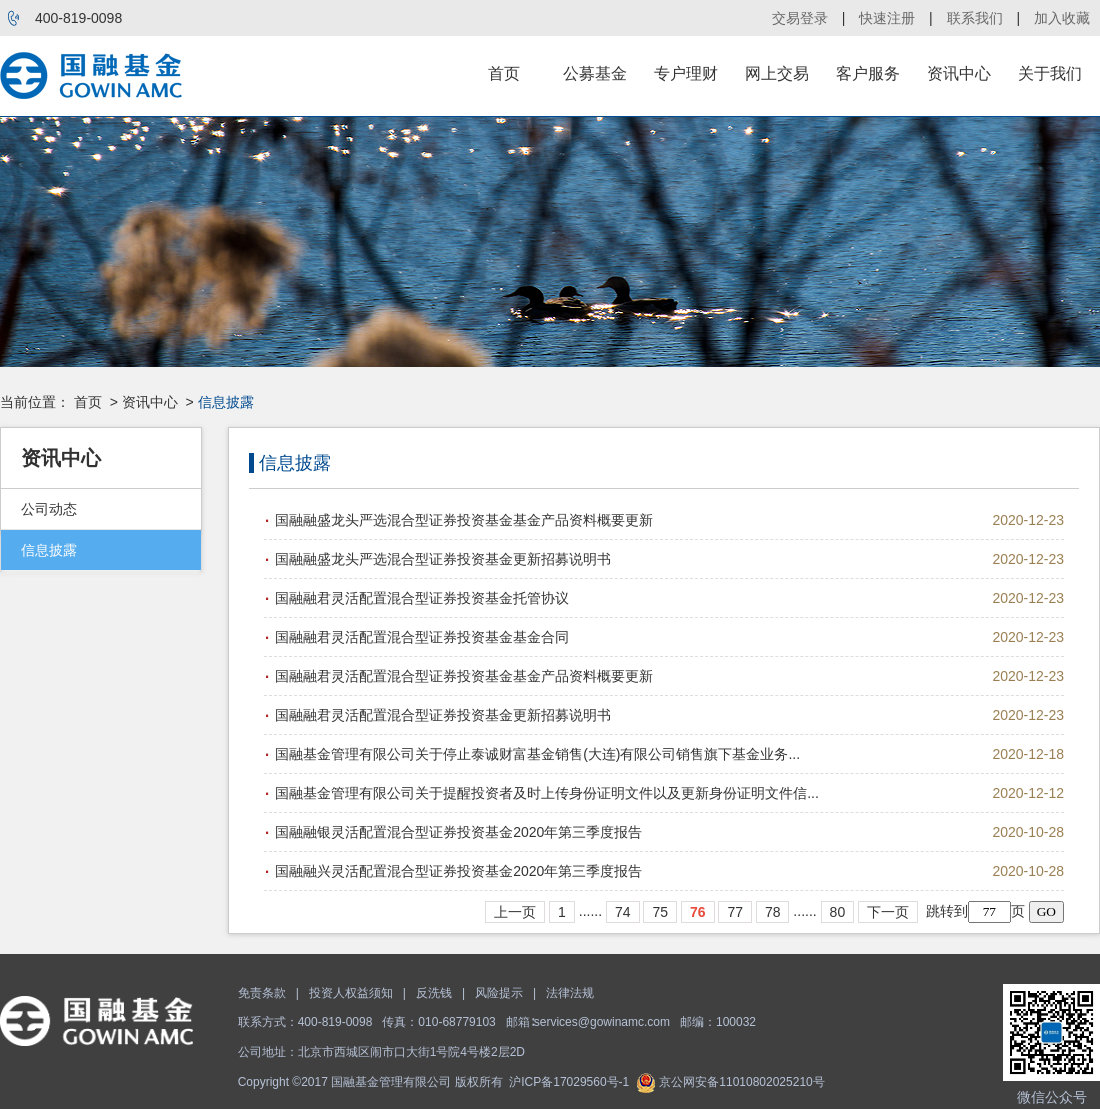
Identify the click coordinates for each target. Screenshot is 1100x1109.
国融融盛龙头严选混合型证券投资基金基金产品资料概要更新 (464, 520)
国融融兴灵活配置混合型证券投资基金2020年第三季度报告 (458, 871)
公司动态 (49, 509)
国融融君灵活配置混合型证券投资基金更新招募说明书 (443, 715)
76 (698, 912)
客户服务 (868, 73)
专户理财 (686, 73)
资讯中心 (959, 73)
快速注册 (887, 18)
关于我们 (1050, 73)
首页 (504, 73)
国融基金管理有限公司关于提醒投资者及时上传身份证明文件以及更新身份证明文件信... (547, 793)
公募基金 (595, 73)
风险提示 (499, 993)
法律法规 (570, 993)
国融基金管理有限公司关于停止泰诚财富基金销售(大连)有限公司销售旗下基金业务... (537, 754)
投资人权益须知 (351, 993)
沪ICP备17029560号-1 (569, 1082)
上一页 (515, 912)
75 (660, 912)
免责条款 (262, 993)
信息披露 (49, 550)
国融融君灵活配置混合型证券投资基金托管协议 (422, 598)
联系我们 (975, 18)
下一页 (888, 912)
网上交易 (777, 73)
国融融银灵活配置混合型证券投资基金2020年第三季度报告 (458, 832)
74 (623, 912)
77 (735, 912)
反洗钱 (434, 993)
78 (773, 912)
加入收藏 (1062, 18)
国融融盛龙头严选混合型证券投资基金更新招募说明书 (443, 559)
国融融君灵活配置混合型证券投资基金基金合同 (422, 637)
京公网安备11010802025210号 (730, 1082)
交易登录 (800, 18)
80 (838, 912)
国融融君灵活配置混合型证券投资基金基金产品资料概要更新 (464, 676)
